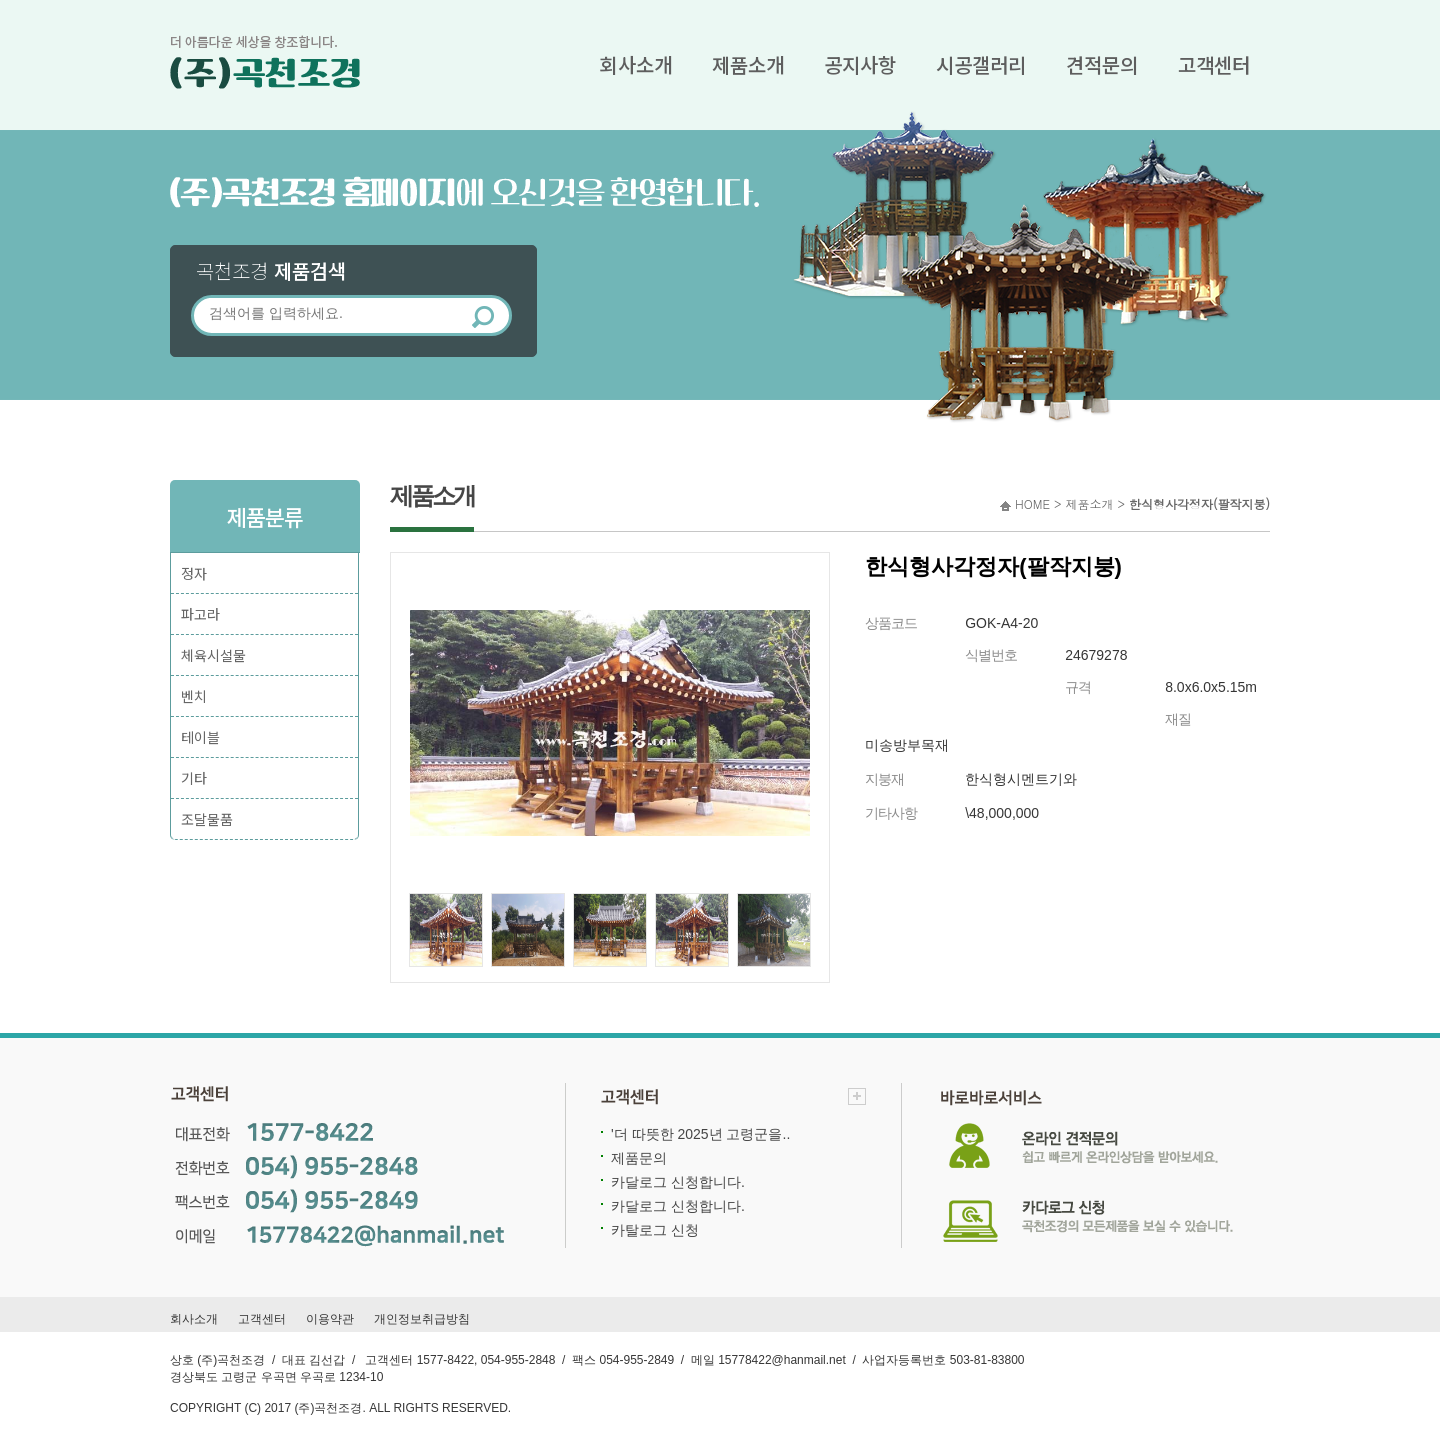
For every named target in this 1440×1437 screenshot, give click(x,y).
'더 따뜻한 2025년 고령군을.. (700, 1134)
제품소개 (748, 64)
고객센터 (1214, 64)
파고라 (200, 614)
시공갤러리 (981, 64)
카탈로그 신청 (655, 1230)
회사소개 (636, 64)
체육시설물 (213, 655)
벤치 (194, 696)
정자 (194, 573)
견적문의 (1102, 64)
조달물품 (207, 819)
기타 (194, 778)
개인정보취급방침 (422, 1319)
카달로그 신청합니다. (678, 1182)
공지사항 (860, 64)
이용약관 (330, 1319)
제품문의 (639, 1158)
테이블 (200, 737)
